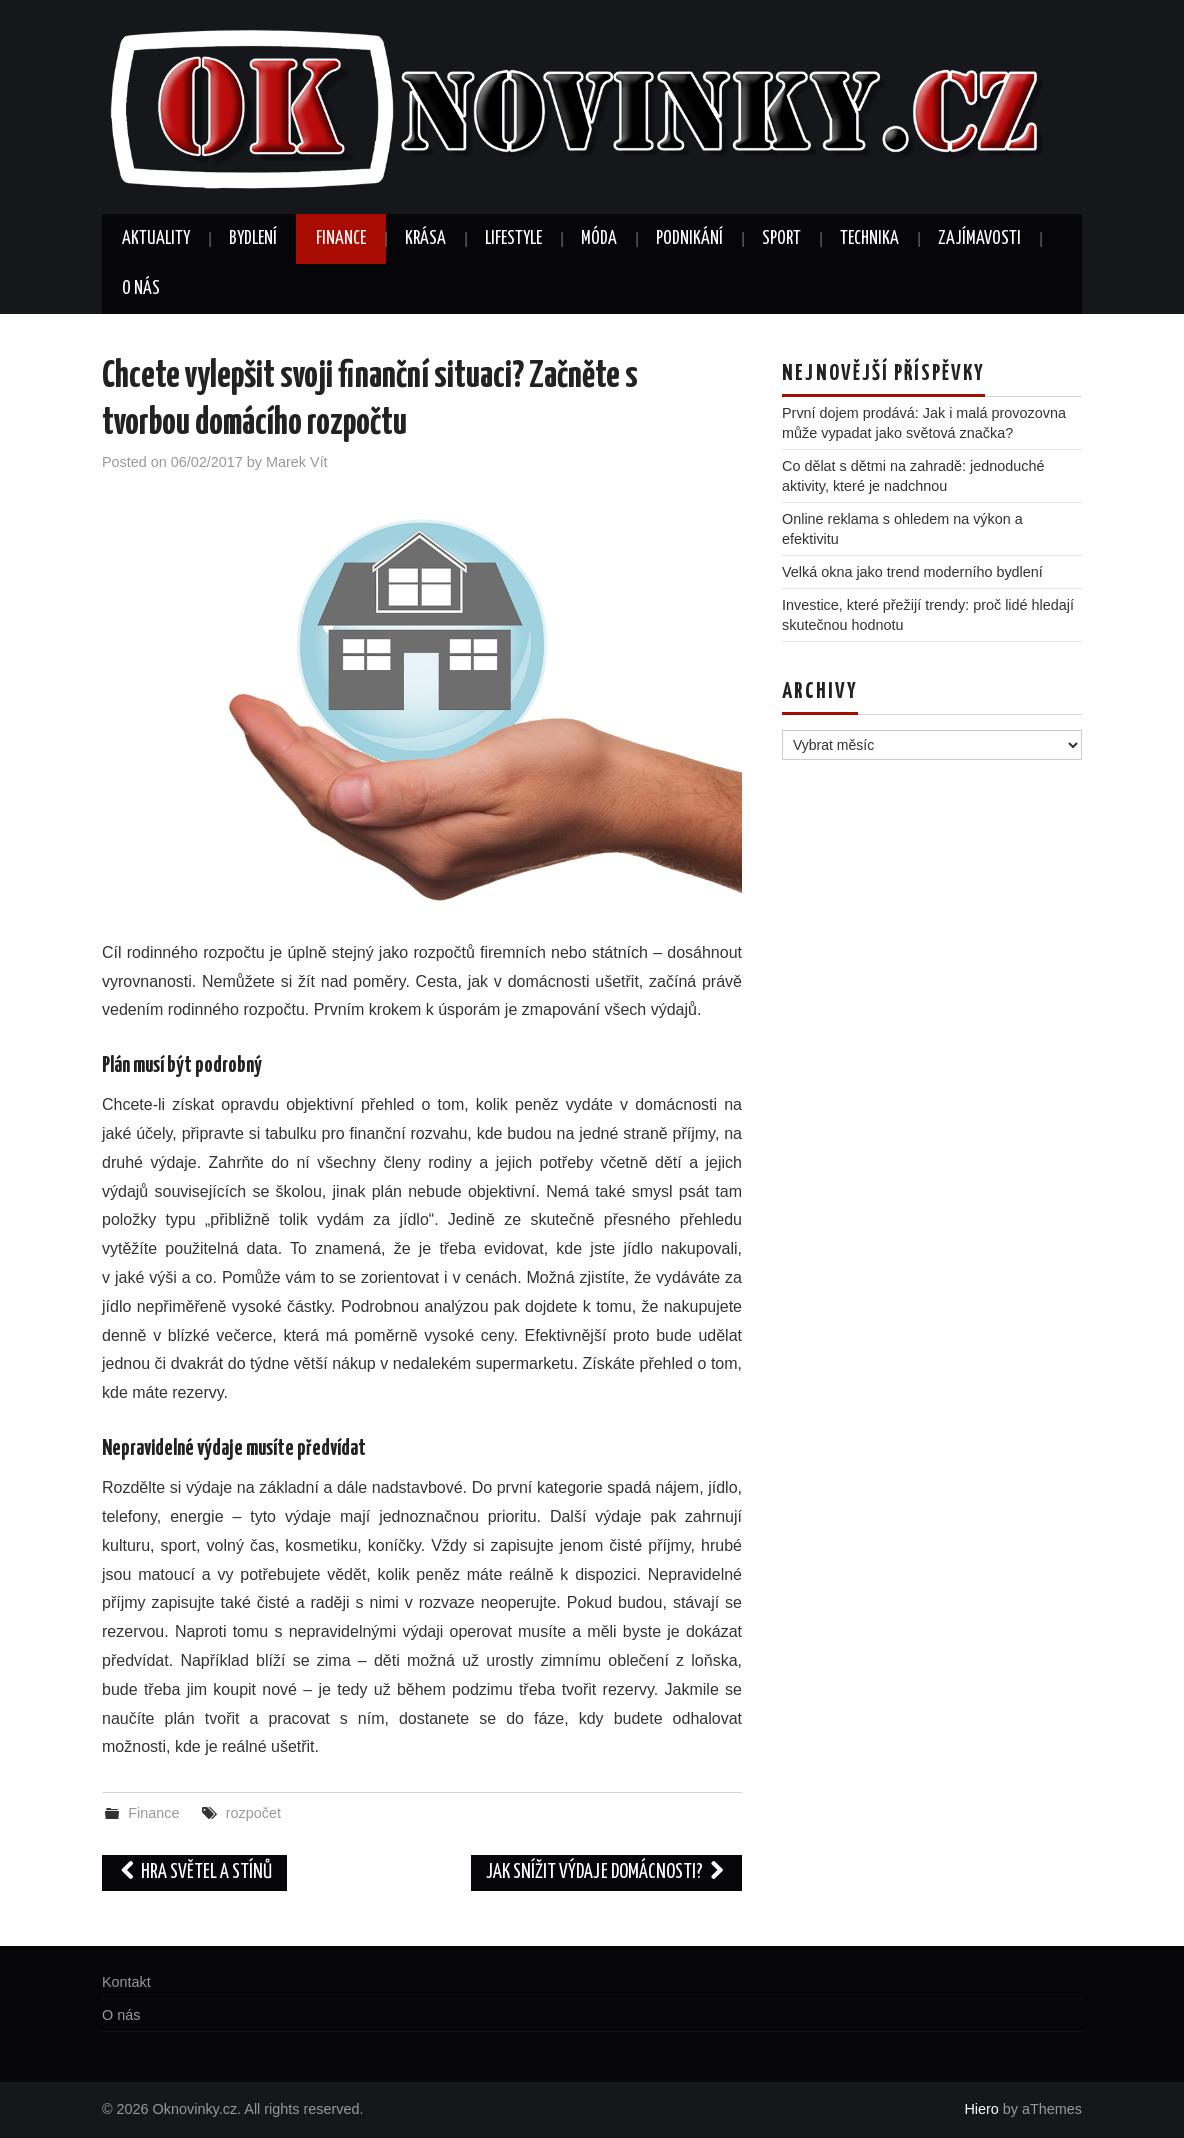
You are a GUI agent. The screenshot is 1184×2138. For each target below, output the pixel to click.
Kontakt (126, 1982)
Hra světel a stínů (194, 1872)
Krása (425, 239)
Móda (599, 239)
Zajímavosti (979, 239)
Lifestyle (513, 239)
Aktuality (156, 239)
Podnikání (689, 239)
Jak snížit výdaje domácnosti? (606, 1872)
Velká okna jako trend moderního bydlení (912, 572)
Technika (869, 239)
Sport (781, 239)
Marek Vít (297, 462)
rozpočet (253, 1813)
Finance (341, 239)
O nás (141, 289)
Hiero (981, 2109)
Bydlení (253, 239)
